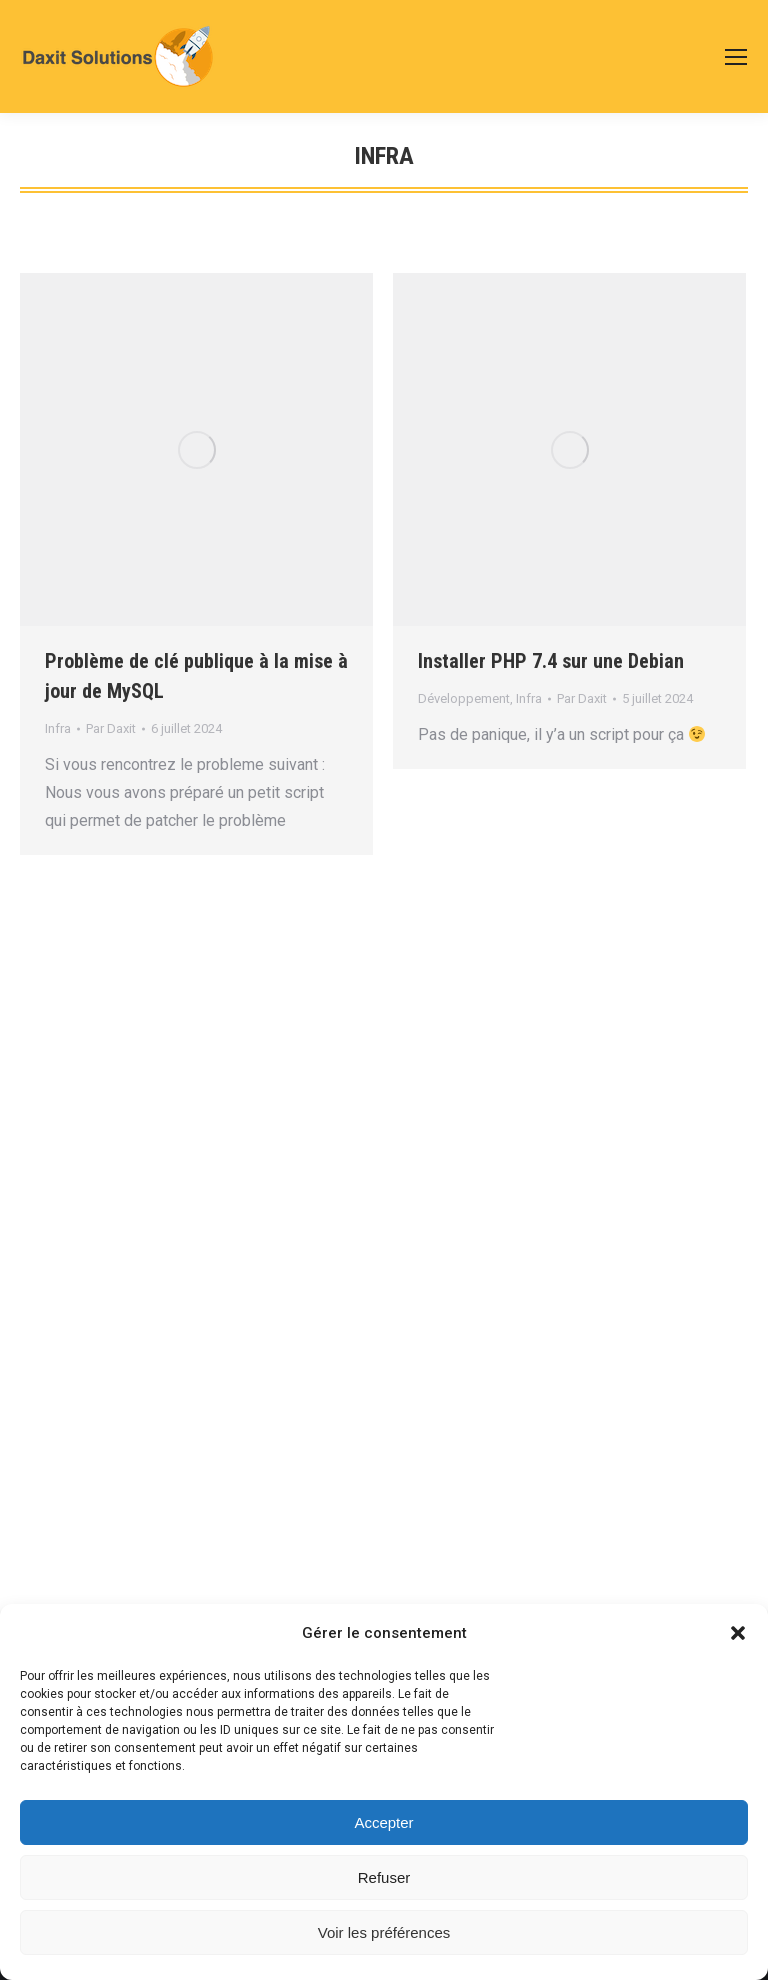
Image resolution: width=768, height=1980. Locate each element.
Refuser (384, 1877)
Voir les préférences (384, 1932)
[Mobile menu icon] (736, 57)
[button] (738, 1633)
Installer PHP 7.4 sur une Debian (551, 661)
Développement (464, 698)
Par (111, 728)
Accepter (383, 1822)
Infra (58, 728)
